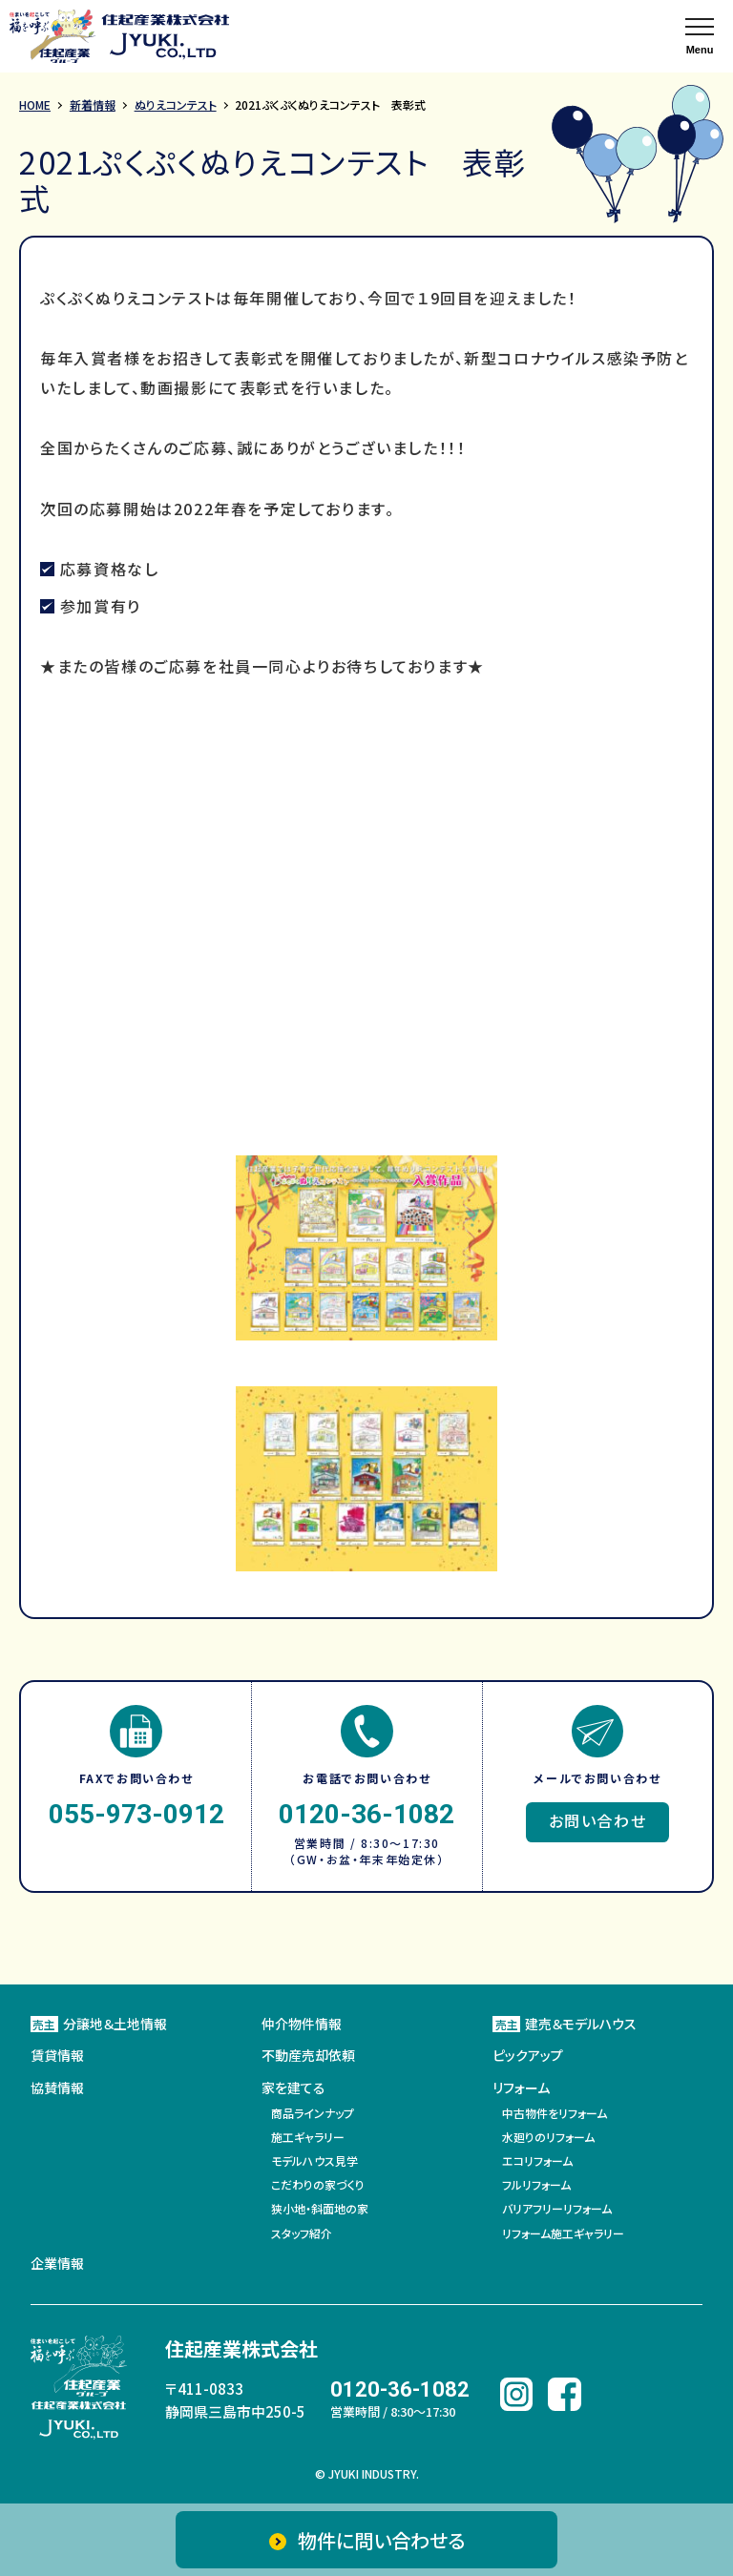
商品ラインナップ (312, 2113)
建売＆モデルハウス (564, 2023)
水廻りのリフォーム (548, 2137)
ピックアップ (527, 2055)
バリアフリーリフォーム (557, 2208)
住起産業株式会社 (241, 2348)
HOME (35, 104)
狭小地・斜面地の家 (319, 2208)
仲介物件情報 (302, 2023)
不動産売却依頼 (308, 2055)
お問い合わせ (598, 1820)
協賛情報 (57, 2087)
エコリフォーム (537, 2160)
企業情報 (57, 2263)
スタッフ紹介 (301, 2233)
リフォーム (521, 2087)
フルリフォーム (536, 2184)
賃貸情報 (57, 2055)
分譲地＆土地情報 (99, 2023)
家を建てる (293, 2087)
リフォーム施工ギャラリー (563, 2233)
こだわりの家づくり (318, 2184)
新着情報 (92, 104)
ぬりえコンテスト (176, 104)
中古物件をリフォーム (554, 2113)
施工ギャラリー (308, 2137)
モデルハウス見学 (314, 2160)
